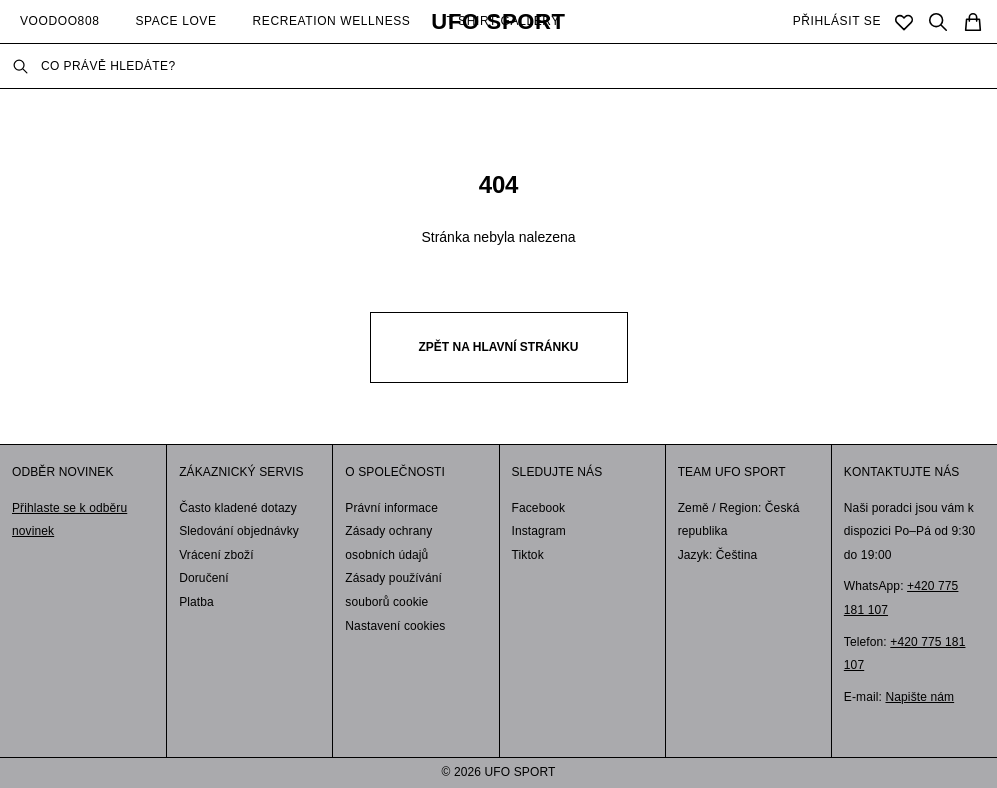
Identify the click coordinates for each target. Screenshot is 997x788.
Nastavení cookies (395, 626)
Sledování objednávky (239, 531)
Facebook (539, 508)
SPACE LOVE (175, 21)
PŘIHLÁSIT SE (837, 21)
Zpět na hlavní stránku (499, 347)
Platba (196, 602)
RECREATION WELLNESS (332, 21)
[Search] (938, 22)
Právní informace (391, 508)
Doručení (204, 578)
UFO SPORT (498, 22)
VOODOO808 (59, 21)
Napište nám (919, 697)
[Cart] (973, 22)
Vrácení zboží (216, 555)
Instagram (539, 531)
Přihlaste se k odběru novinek (69, 520)
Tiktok (528, 555)
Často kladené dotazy (238, 508)
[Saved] (904, 22)
